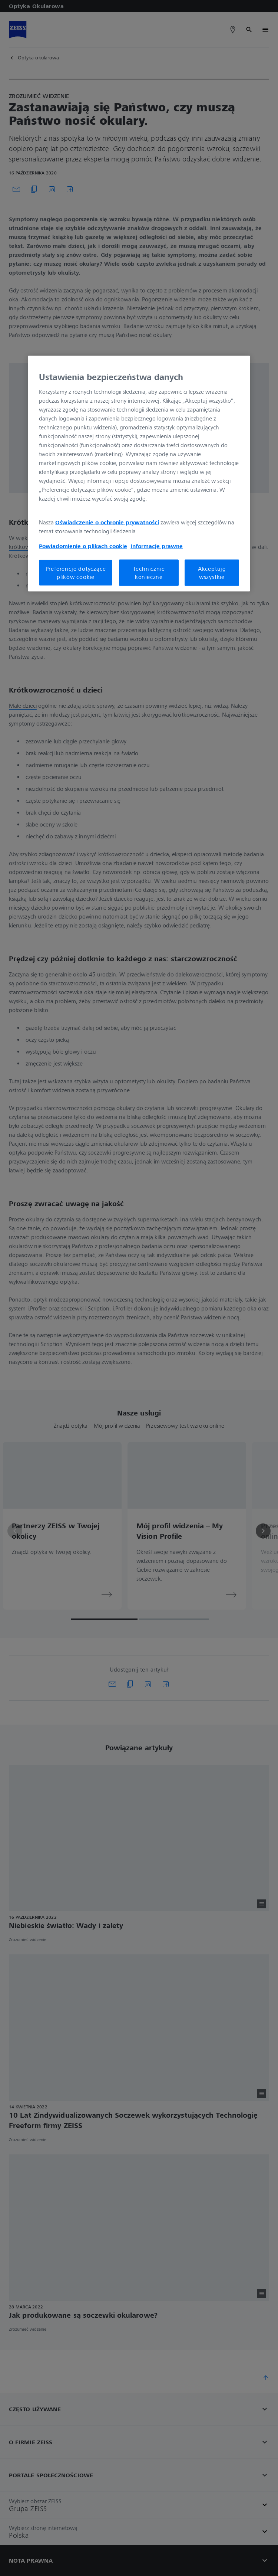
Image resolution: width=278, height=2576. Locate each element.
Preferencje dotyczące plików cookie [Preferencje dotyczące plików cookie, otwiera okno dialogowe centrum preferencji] (76, 572)
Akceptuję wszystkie (212, 572)
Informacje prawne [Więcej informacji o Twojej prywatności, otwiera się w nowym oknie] (156, 545)
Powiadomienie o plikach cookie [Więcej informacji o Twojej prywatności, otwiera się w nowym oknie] (83, 545)
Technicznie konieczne (149, 572)
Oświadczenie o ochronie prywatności (107, 522)
